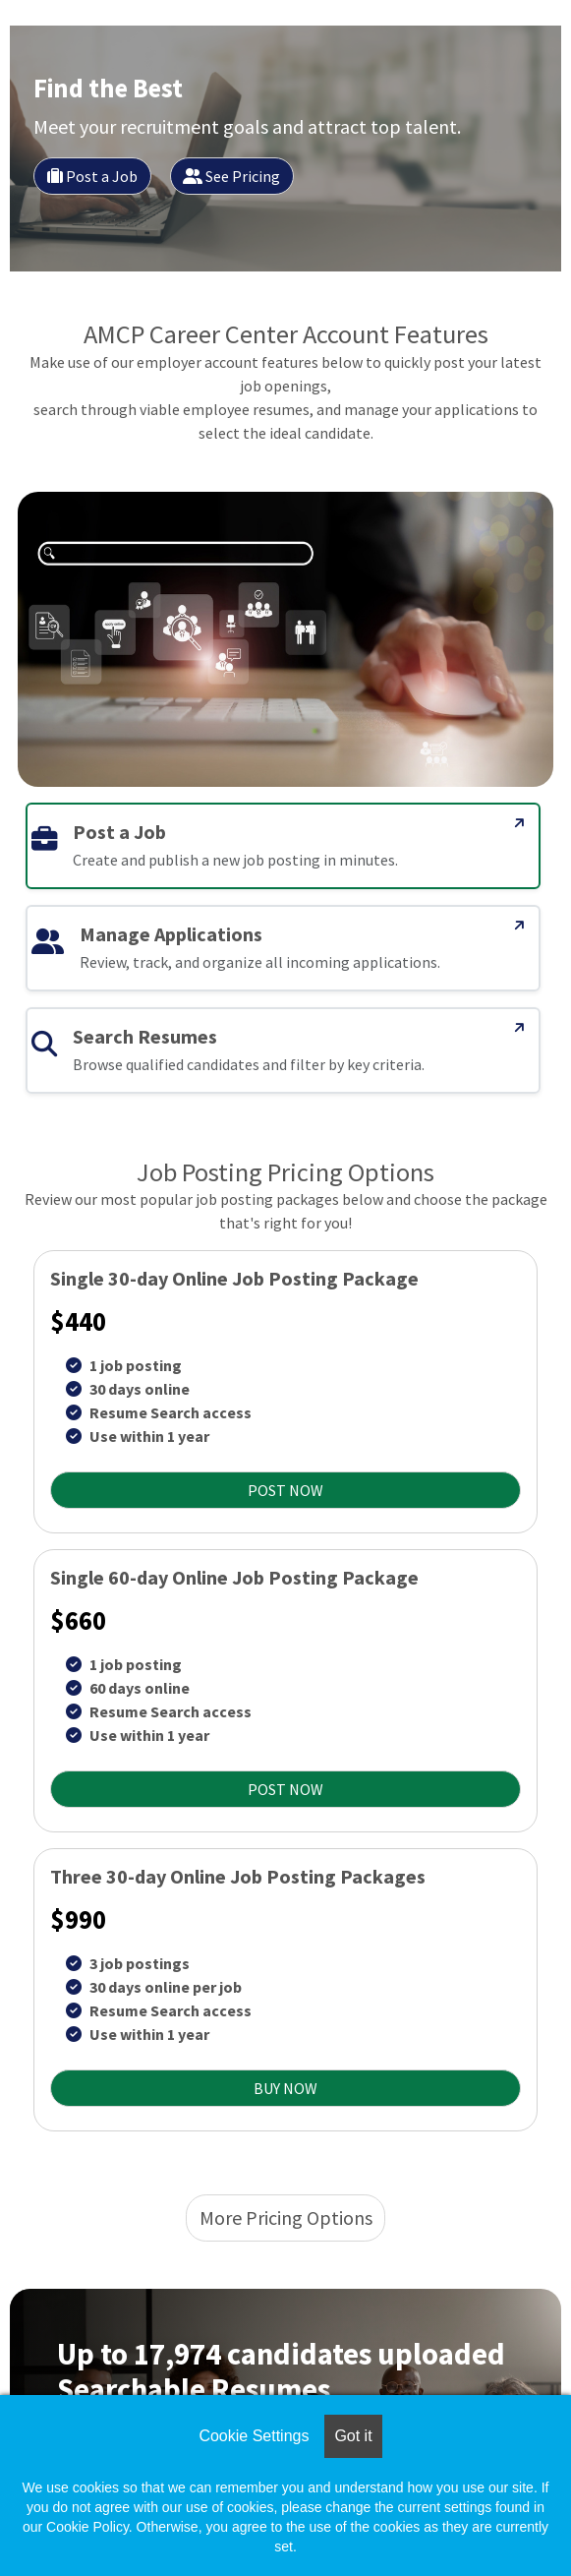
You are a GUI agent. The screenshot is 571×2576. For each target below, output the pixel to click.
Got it (352, 2435)
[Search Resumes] (520, 1028)
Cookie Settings (254, 2435)
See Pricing (231, 176)
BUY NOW (285, 2088)
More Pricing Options (286, 2217)
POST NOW (285, 1490)
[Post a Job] (520, 823)
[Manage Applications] (520, 925)
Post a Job (92, 176)
